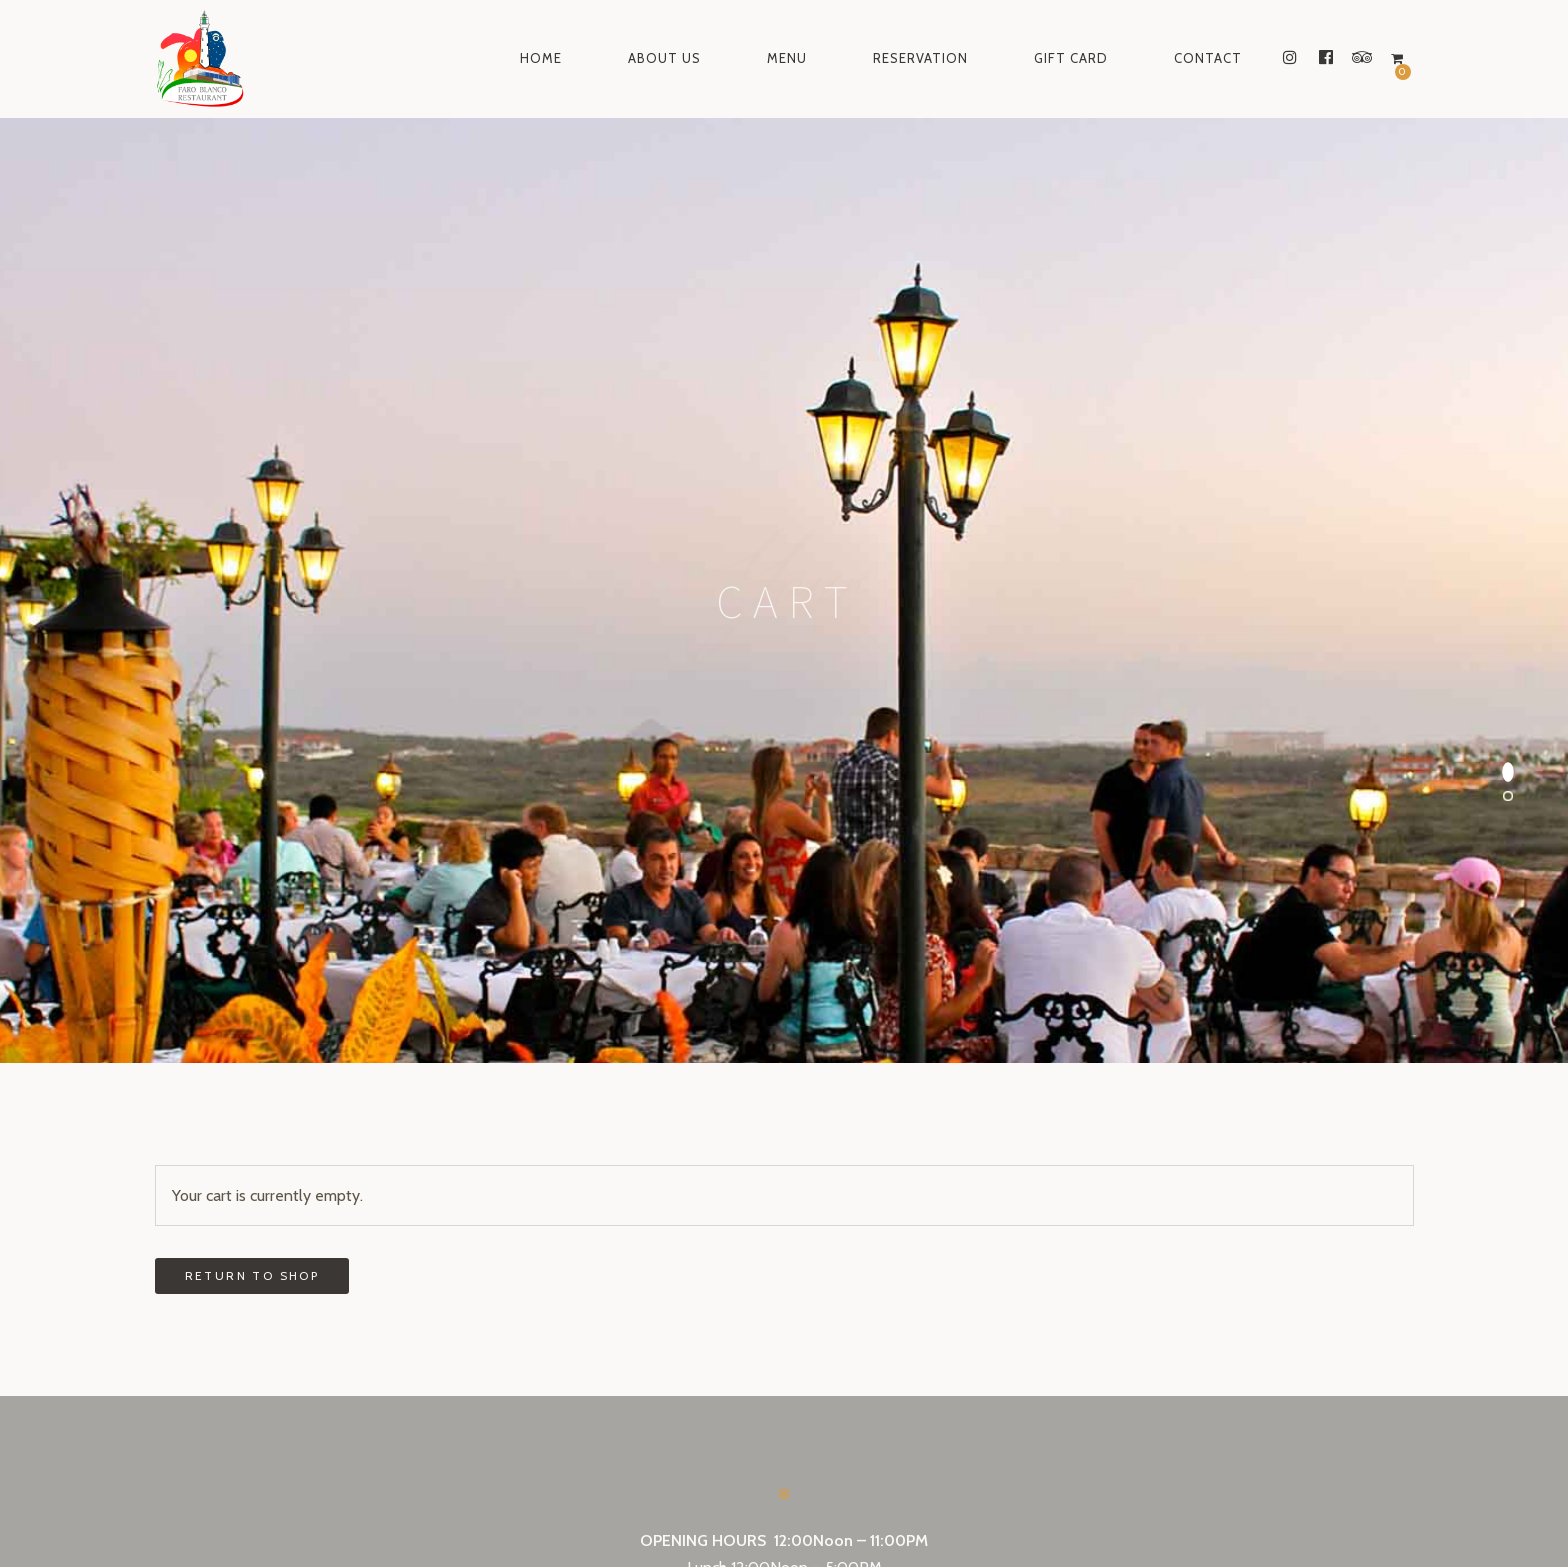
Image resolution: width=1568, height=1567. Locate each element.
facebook (778, 1502)
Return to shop (252, 710)
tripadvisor (894, 1502)
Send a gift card (783, 1255)
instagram (668, 1502)
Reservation (920, 58)
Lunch (707, 1002)
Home (541, 58)
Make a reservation (783, 1112)
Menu (787, 58)
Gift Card (1071, 58)
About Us (664, 58)
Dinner (716, 1030)
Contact (1208, 58)
